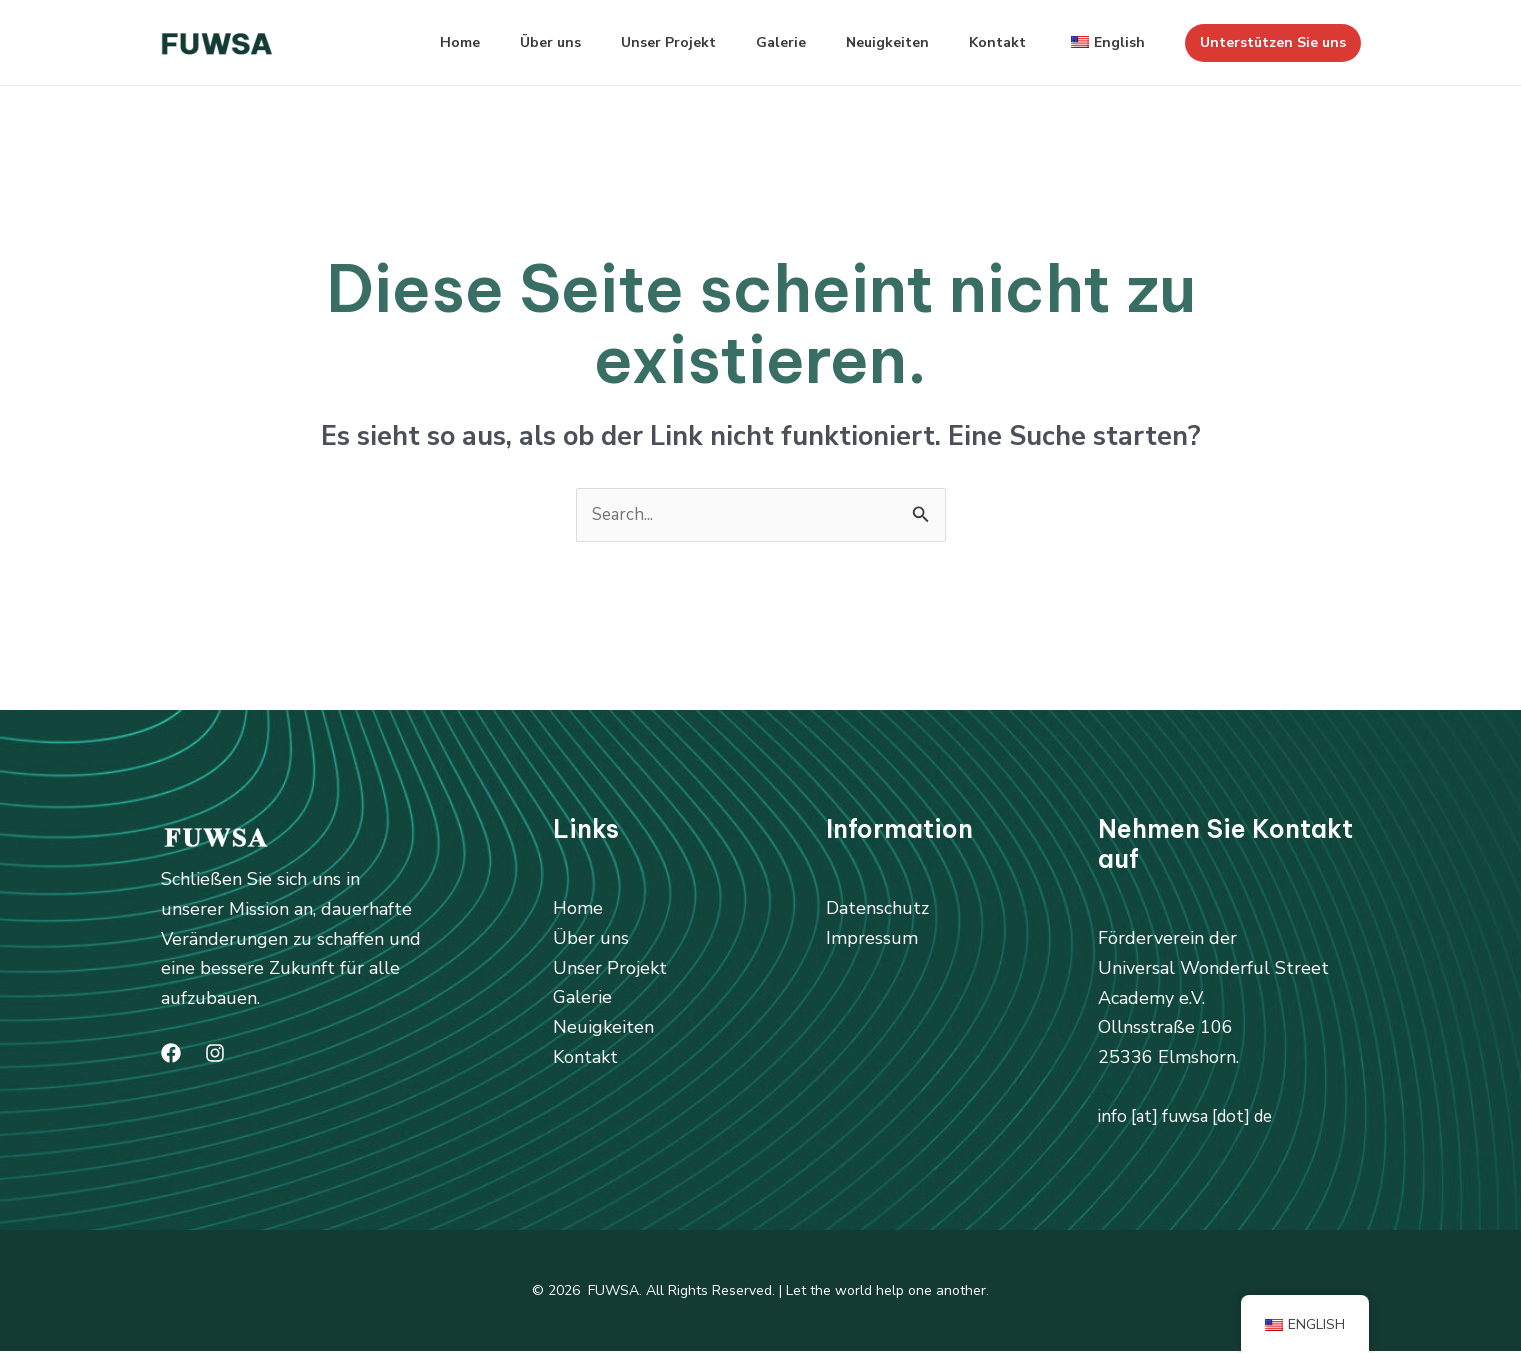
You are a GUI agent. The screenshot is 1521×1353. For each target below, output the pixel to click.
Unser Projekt (632, 42)
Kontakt (985, 42)
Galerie (753, 42)
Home (408, 42)
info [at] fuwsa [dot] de (1193, 1118)
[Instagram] (215, 1055)
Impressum (872, 939)
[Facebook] (171, 1055)
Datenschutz (877, 910)
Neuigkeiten (867, 42)
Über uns (506, 42)
